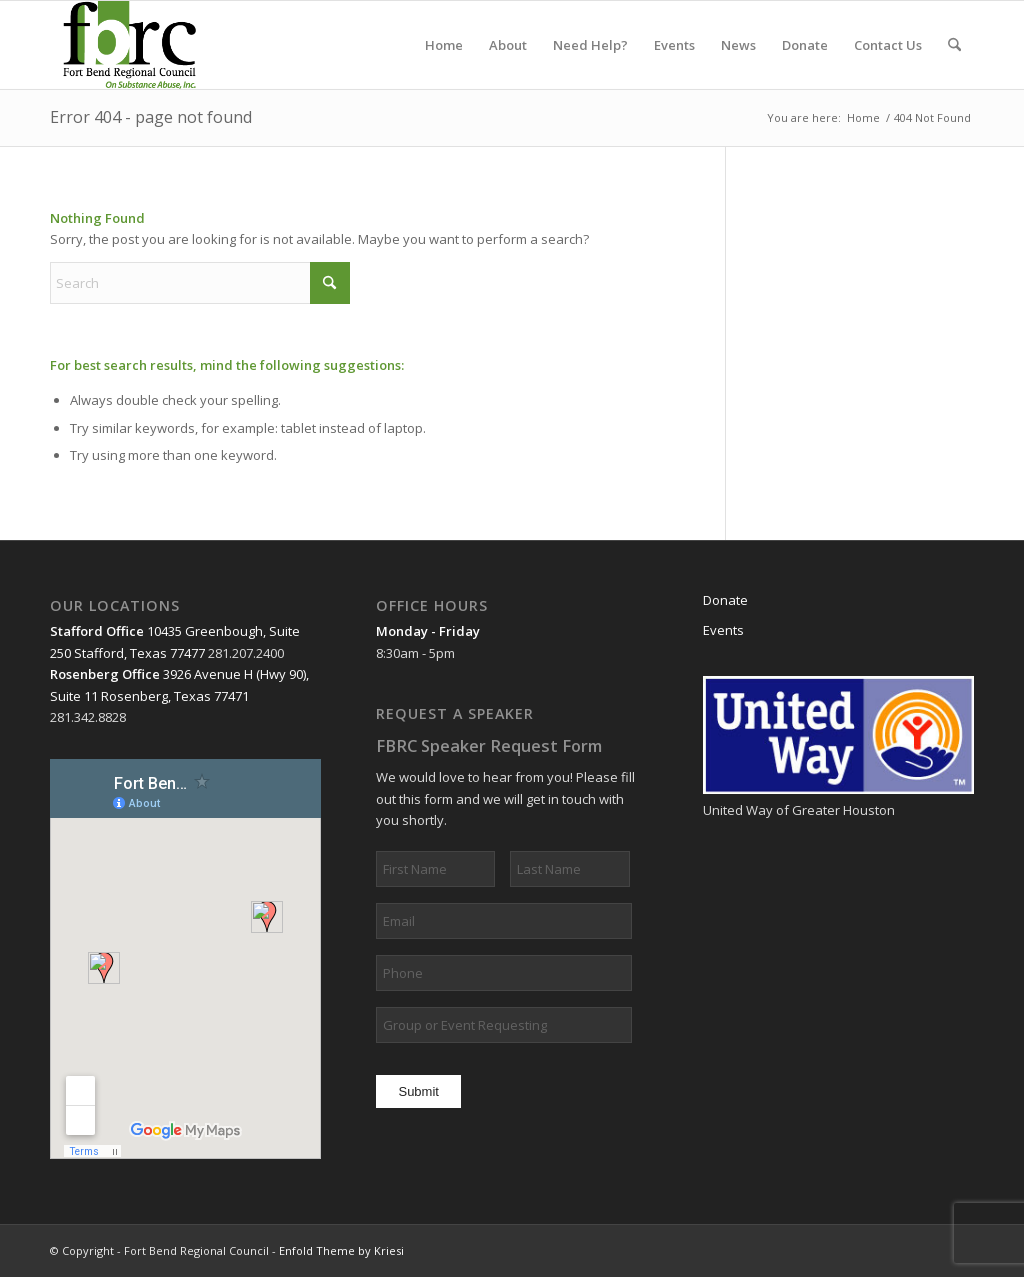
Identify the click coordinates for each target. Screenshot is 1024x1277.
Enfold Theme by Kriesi (341, 1250)
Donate (725, 600)
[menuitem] (444, 45)
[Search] (954, 45)
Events (723, 630)
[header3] (140, 45)
